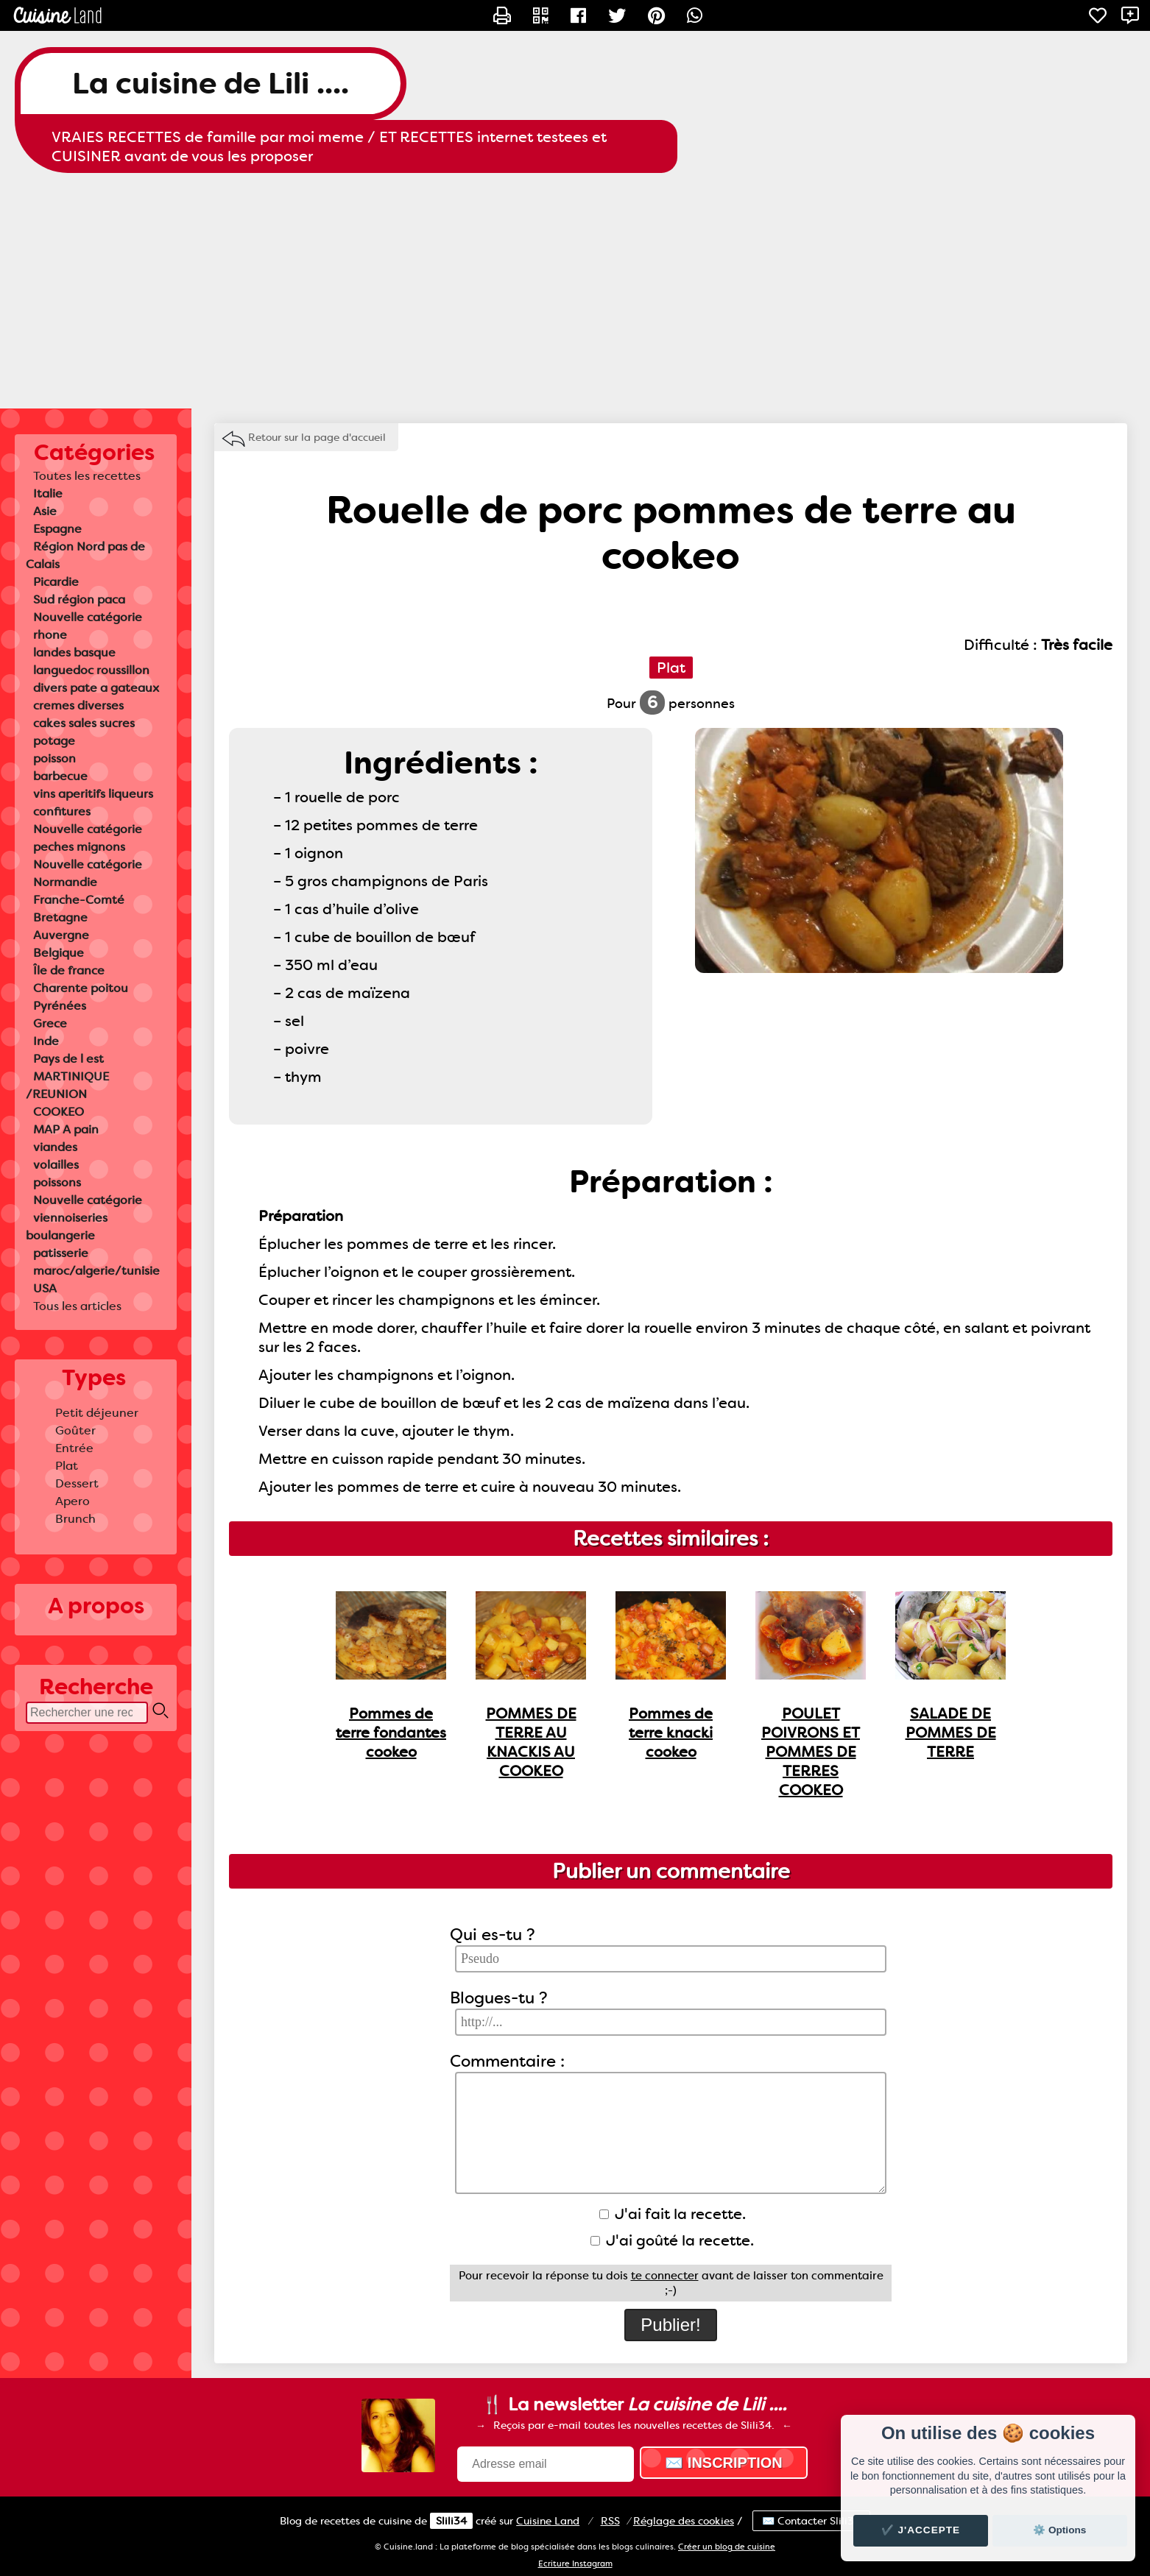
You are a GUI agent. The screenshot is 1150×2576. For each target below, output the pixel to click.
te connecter (665, 2275)
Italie (48, 493)
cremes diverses (78, 705)
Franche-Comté (78, 899)
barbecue (60, 776)
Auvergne (61, 935)
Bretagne (60, 917)
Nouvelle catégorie (87, 617)
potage (54, 741)
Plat (66, 1465)
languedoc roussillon (91, 670)
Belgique (58, 952)
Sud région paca (79, 599)
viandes (55, 1147)
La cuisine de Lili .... (210, 83)
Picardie (56, 582)
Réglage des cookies (683, 2520)
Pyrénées (59, 1005)
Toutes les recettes (87, 476)
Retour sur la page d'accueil (317, 437)
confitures (62, 811)
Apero (72, 1501)
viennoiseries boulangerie (66, 1226)
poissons (57, 1182)
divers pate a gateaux (96, 688)
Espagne (57, 529)
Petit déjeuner (96, 1412)
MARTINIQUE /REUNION (67, 1085)
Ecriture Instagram (575, 2564)
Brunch (75, 1518)
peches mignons (79, 846)
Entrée (74, 1448)
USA (45, 1288)
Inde (46, 1041)
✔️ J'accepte (921, 2530)
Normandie (65, 882)
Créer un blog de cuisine (726, 2547)
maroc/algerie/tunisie (96, 1270)
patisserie (60, 1253)
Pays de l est (68, 1058)
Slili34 (451, 2520)
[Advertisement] (575, 291)
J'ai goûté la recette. (672, 2240)
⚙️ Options (1059, 2530)
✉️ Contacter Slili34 (811, 2520)
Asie (45, 511)
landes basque (74, 652)
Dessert (77, 1483)
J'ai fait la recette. (672, 2213)
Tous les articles (77, 1306)
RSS (610, 2520)
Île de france (69, 970)
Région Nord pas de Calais (85, 555)
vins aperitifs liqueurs (93, 794)
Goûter (75, 1430)
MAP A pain (66, 1129)
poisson (54, 758)
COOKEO (58, 1111)
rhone (50, 635)
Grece (50, 1023)
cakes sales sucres (84, 723)
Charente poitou (80, 988)
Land (547, 2520)
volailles (56, 1164)
